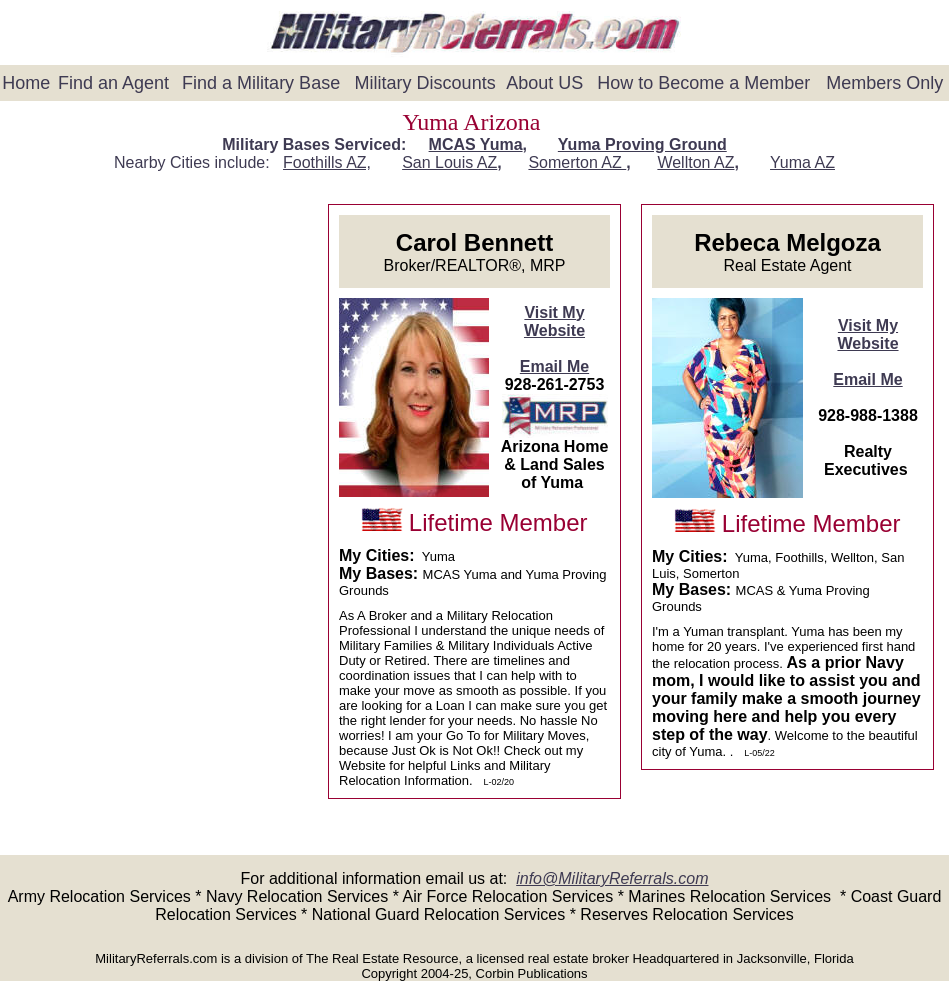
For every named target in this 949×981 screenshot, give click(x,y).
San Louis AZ (449, 162)
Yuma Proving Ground (642, 144)
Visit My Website (554, 321)
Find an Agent (113, 83)
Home (26, 83)
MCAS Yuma (476, 144)
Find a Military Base (261, 83)
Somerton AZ (577, 162)
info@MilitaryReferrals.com (612, 878)
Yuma (802, 162)
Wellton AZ (695, 162)
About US (544, 83)
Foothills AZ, (327, 162)
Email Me (554, 366)
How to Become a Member (703, 83)
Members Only (884, 83)
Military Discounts (425, 83)
